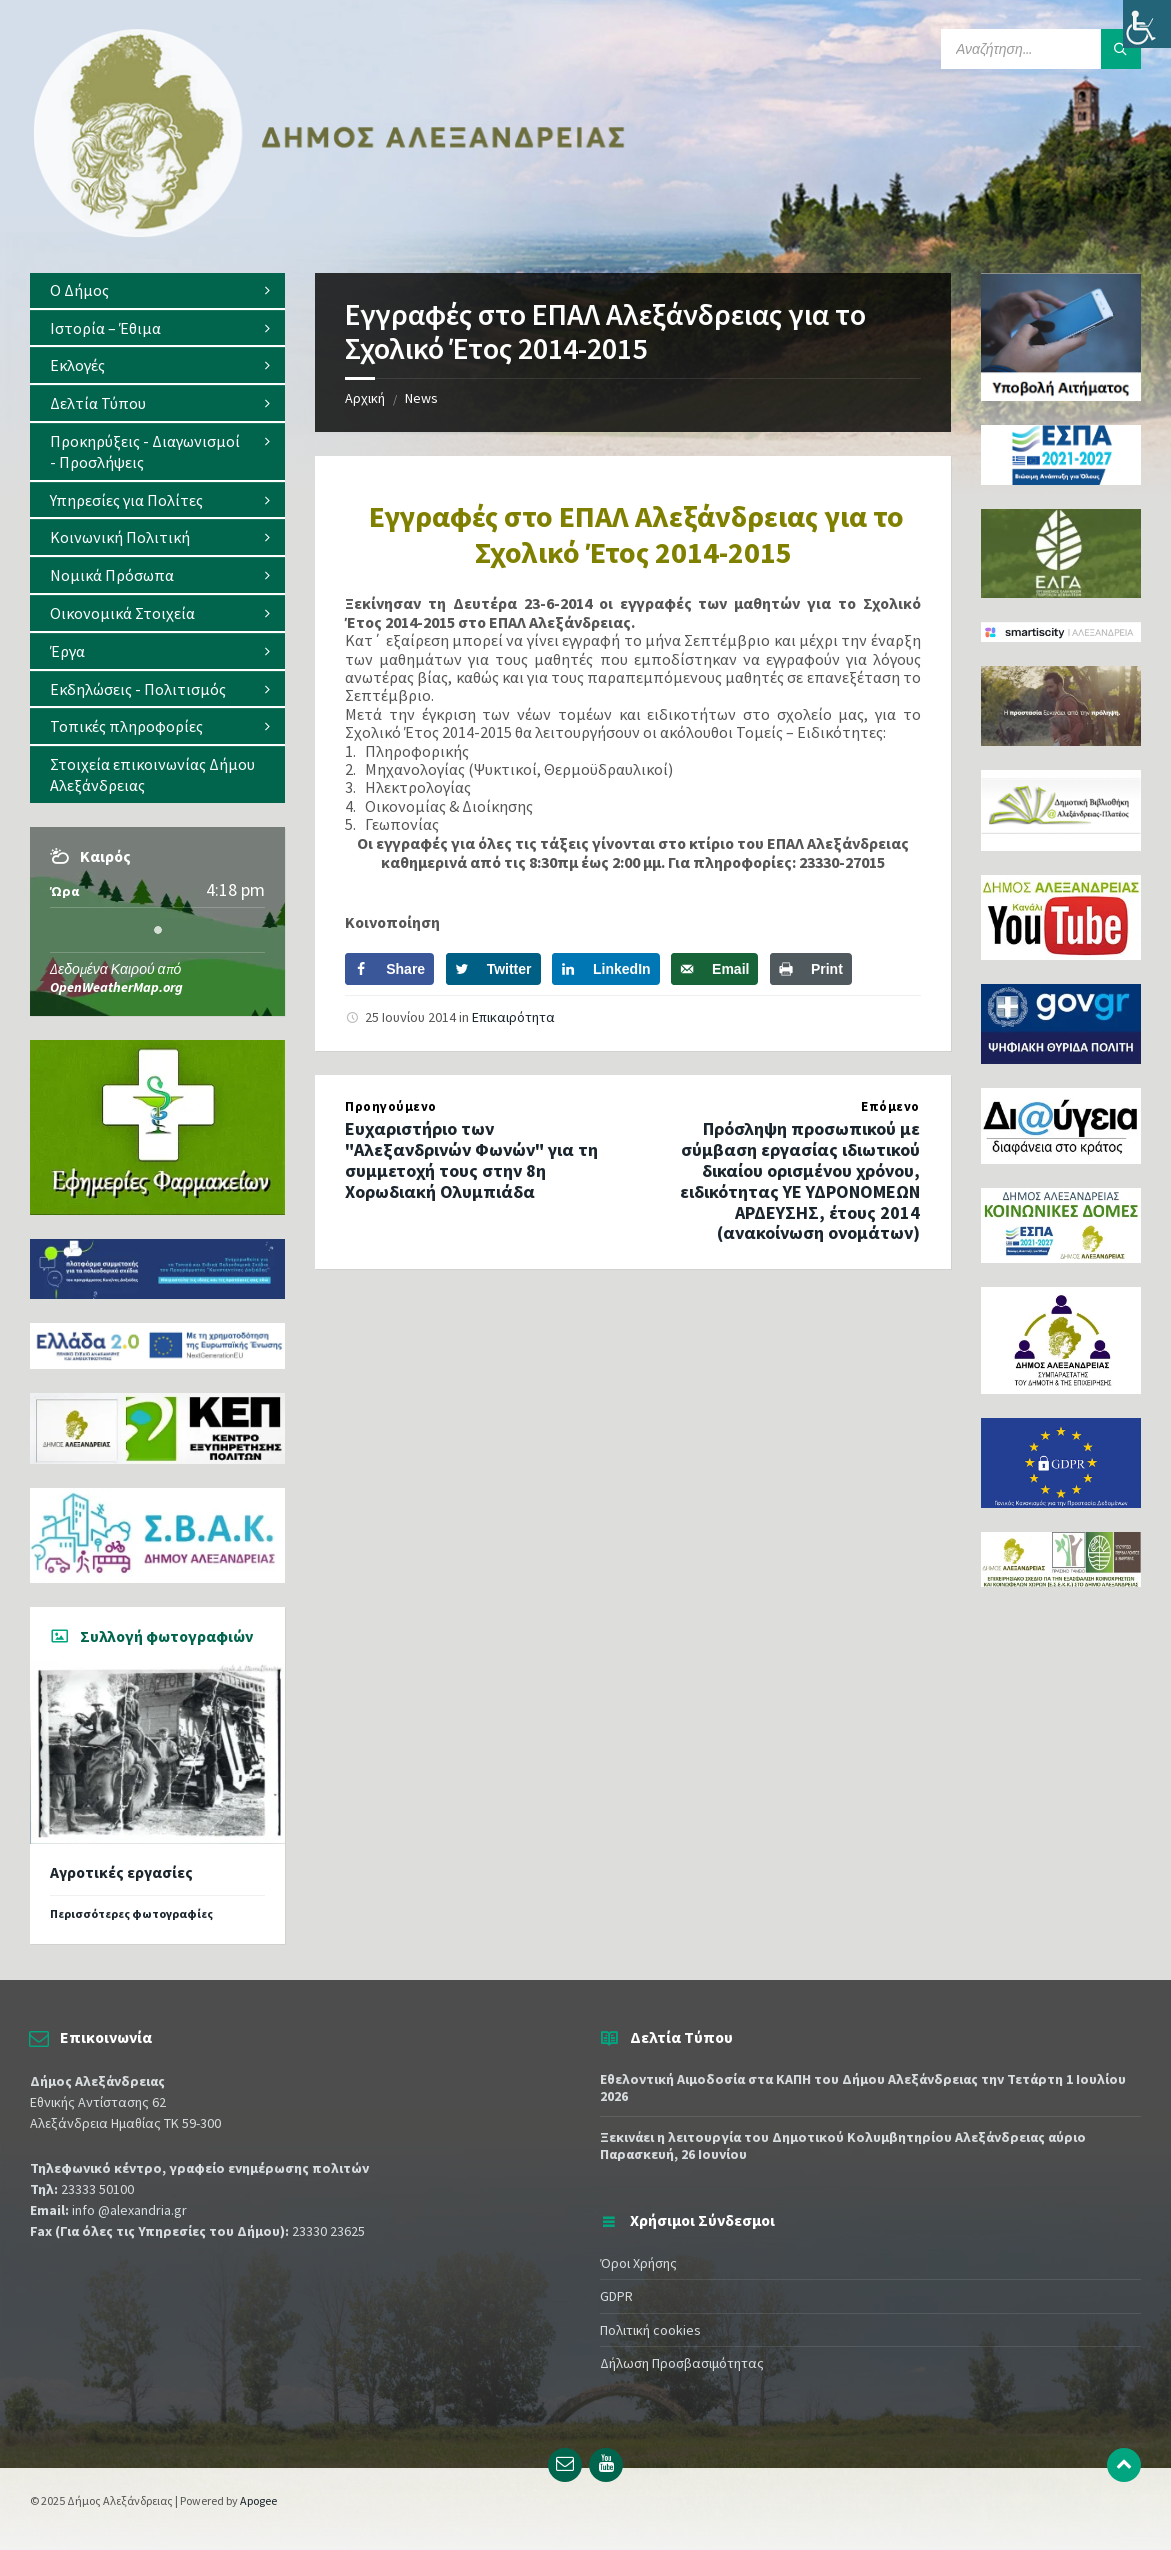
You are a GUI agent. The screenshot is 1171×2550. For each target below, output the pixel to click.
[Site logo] (330, 233)
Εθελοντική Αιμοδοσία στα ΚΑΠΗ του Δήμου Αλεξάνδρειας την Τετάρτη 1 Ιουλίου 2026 (863, 2087)
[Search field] (1041, 49)
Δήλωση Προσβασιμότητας (682, 2363)
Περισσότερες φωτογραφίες (131, 1913)
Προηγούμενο (391, 1106)
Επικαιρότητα (513, 1017)
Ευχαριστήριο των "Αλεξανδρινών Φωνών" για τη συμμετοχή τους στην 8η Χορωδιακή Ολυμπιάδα (471, 1159)
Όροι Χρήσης (638, 2263)
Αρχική (365, 398)
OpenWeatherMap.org (116, 987)
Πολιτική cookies (650, 2330)
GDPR (616, 2296)
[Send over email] (714, 969)
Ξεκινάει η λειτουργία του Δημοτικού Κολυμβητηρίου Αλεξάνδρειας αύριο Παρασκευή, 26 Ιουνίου (843, 2145)
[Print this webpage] (811, 969)
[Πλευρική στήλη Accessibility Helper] (1147, 24)
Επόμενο (890, 1106)
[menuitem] (157, 290)
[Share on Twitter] (493, 969)
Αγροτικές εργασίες (121, 1872)
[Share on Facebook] (389, 969)
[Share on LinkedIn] (606, 969)
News (421, 398)
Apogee (258, 2500)
